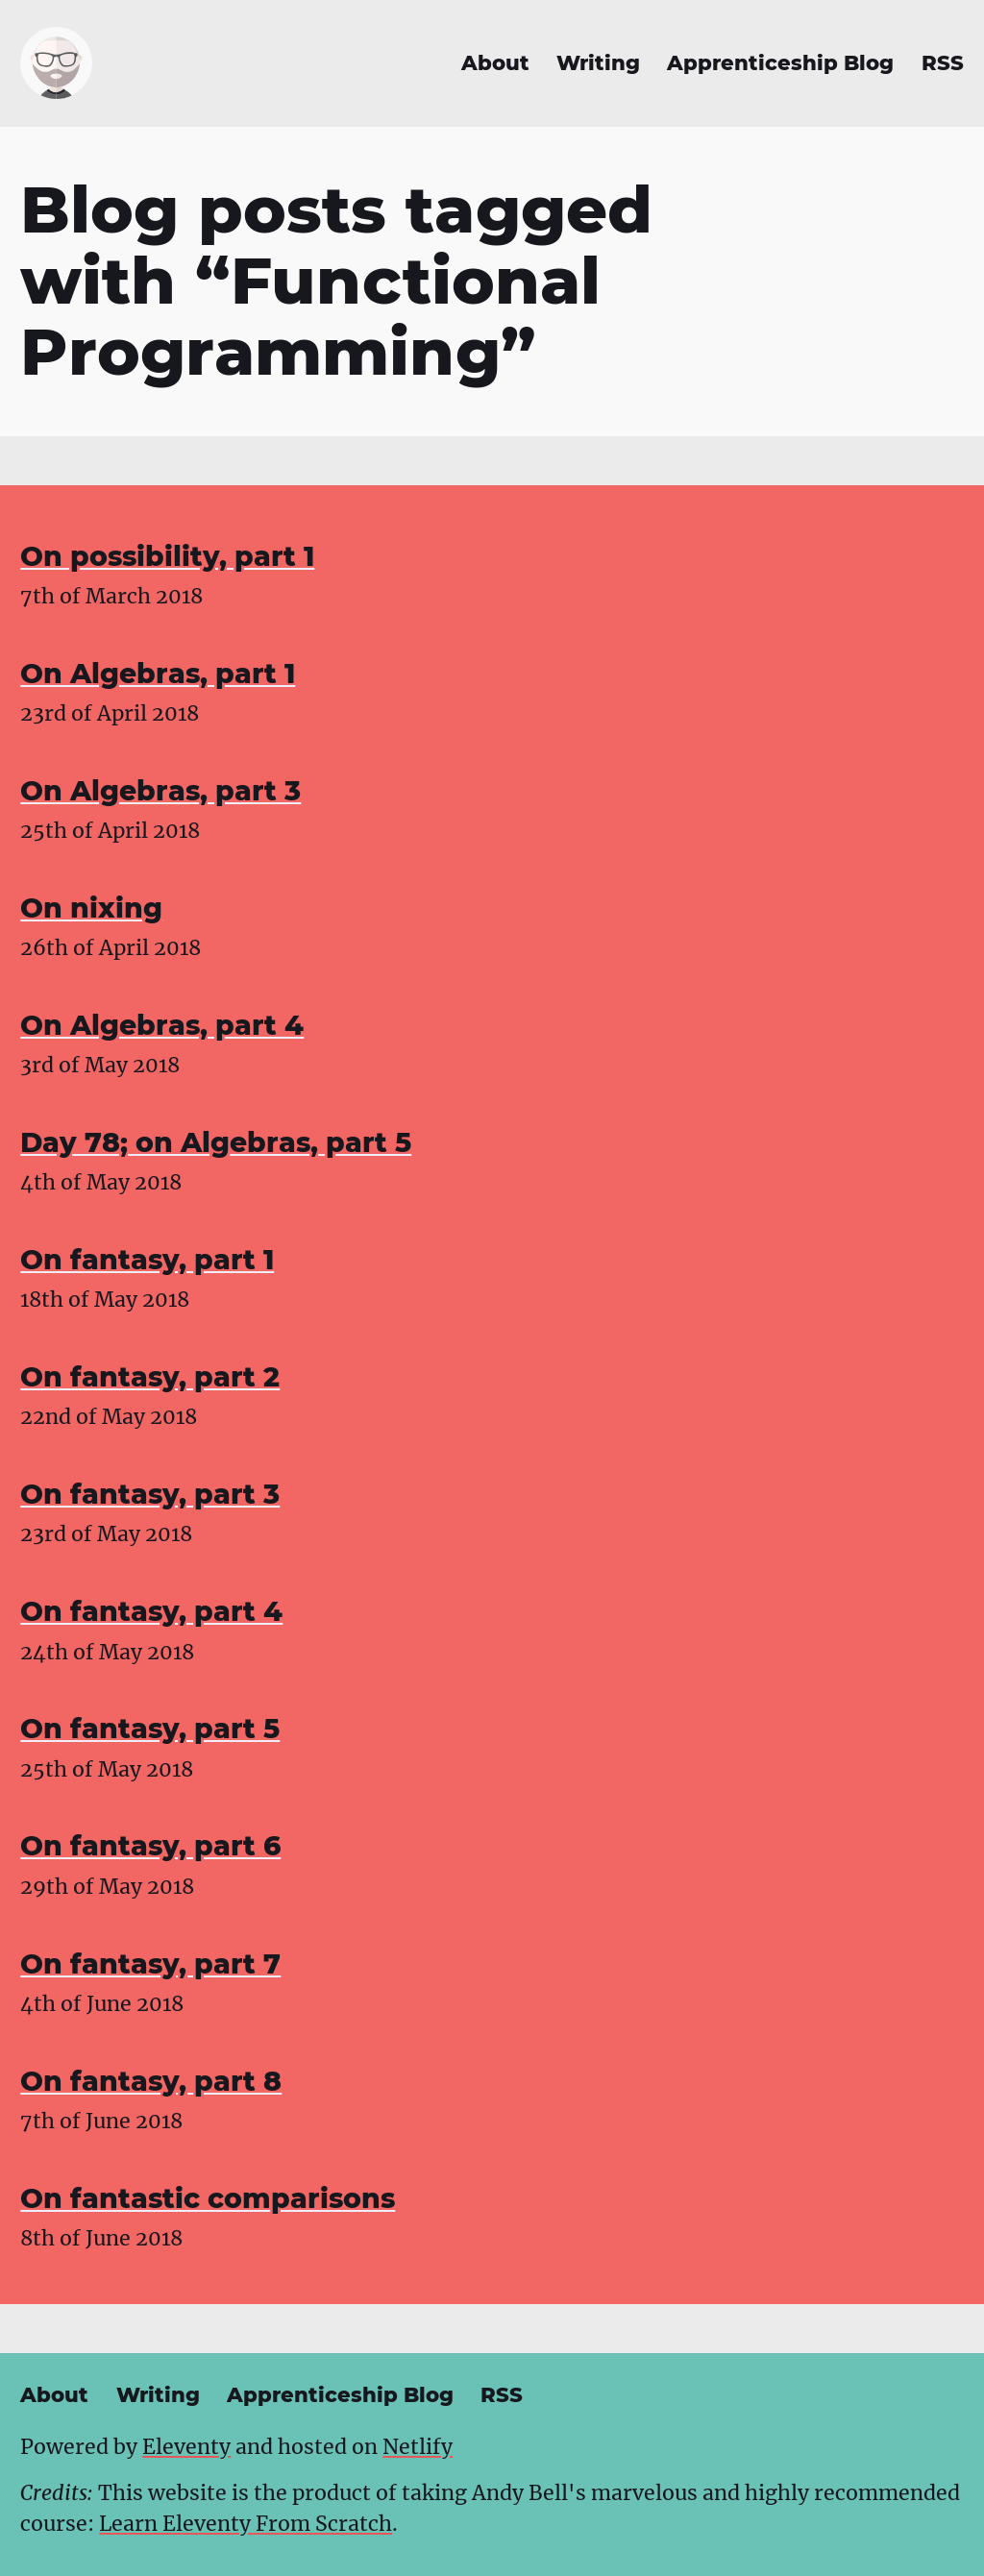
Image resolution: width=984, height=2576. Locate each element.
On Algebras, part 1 (157, 673)
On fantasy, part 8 (151, 2081)
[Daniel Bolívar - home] (56, 63)
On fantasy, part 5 (150, 1728)
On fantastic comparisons (207, 2198)
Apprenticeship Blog (780, 63)
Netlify (417, 2447)
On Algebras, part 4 (162, 1025)
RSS (943, 63)
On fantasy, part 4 (151, 1611)
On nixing (91, 908)
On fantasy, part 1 (147, 1259)
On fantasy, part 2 (150, 1377)
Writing (598, 63)
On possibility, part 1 (167, 556)
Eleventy (186, 2447)
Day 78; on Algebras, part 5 (215, 1142)
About (495, 63)
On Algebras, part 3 (160, 790)
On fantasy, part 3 (150, 1494)
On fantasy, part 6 (150, 1845)
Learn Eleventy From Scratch (245, 2524)
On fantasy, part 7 (150, 1964)
